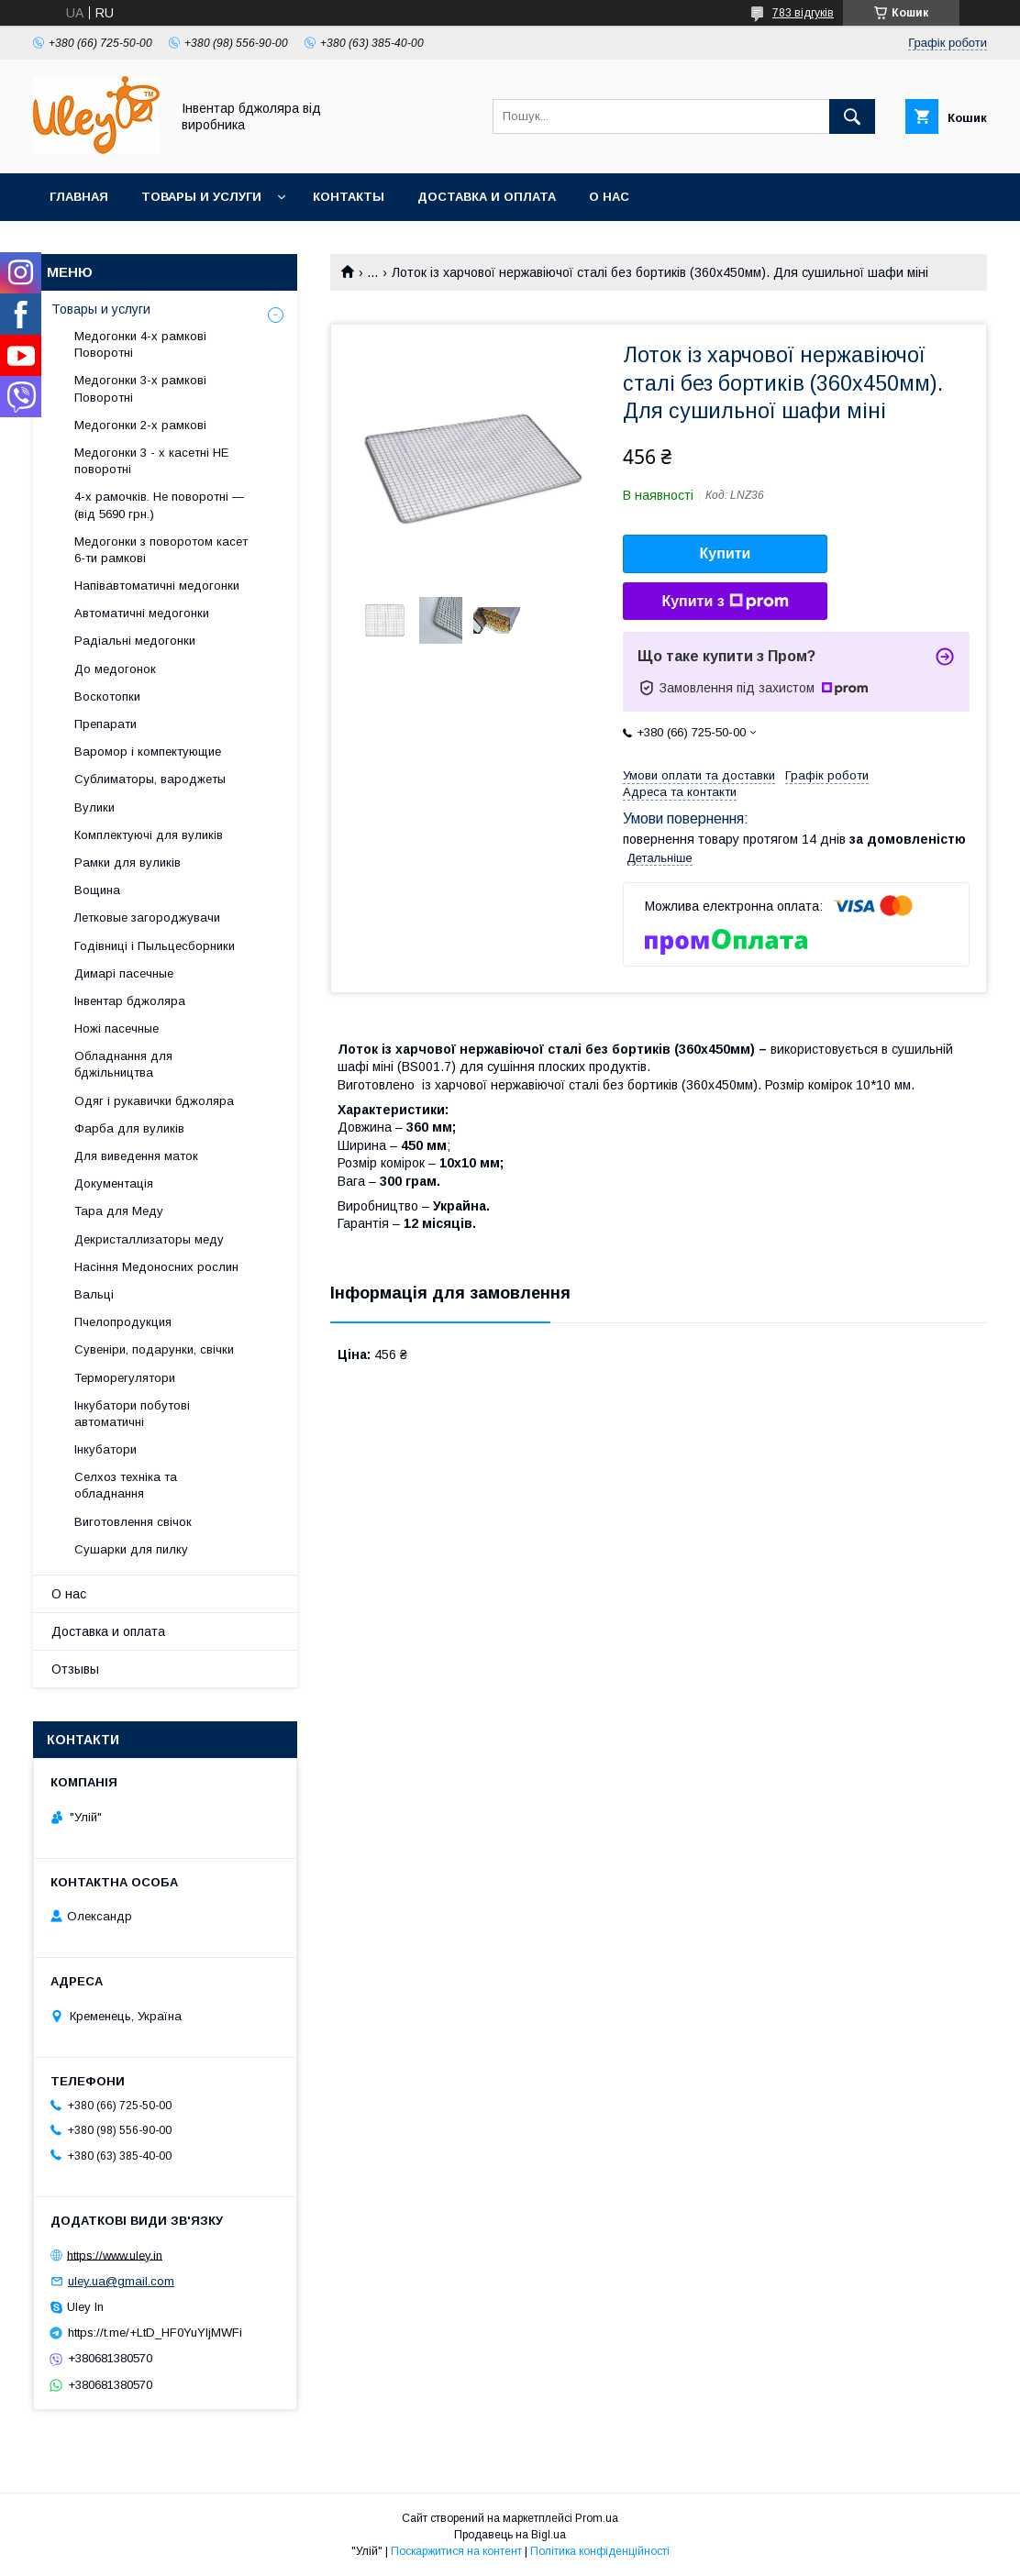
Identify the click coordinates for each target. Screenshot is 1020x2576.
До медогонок (115, 669)
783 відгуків (803, 12)
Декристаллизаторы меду (149, 1239)
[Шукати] (852, 116)
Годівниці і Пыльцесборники (154, 946)
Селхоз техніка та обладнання (125, 1485)
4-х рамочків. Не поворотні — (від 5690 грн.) (159, 505)
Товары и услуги (201, 197)
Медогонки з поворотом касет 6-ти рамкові (161, 550)
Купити (725, 553)
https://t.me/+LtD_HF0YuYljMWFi (155, 2332)
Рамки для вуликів (127, 862)
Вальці (94, 1294)
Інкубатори (105, 1449)
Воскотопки (107, 696)
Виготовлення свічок (133, 1522)
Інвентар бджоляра (129, 1001)
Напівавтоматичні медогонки (156, 585)
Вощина (97, 890)
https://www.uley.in (114, 2254)
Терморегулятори (124, 1378)
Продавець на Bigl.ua (510, 2534)
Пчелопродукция (123, 1322)
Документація (113, 1183)
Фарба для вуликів (129, 1128)
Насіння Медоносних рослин (156, 1267)
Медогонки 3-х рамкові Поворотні (140, 388)
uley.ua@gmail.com (121, 2281)
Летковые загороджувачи (147, 917)
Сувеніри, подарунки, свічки (154, 1349)
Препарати (105, 724)
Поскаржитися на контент (456, 2551)
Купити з (724, 601)
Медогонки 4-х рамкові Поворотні (140, 344)
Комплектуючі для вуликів (148, 835)
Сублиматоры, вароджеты (150, 779)
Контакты (348, 197)
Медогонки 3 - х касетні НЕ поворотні (151, 461)
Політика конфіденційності (600, 2551)
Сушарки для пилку (131, 1549)
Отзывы (75, 1669)
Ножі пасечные (116, 1028)
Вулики (94, 807)
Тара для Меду (118, 1211)
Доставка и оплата (486, 197)
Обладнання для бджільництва (123, 1064)
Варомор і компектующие (147, 751)
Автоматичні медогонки (141, 613)
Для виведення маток (136, 1156)
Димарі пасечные (123, 973)
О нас (609, 197)
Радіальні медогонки (134, 640)
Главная (79, 197)
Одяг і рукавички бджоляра (154, 1101)
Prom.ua (596, 2518)
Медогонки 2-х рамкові (140, 425)
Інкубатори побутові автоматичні (132, 1414)
